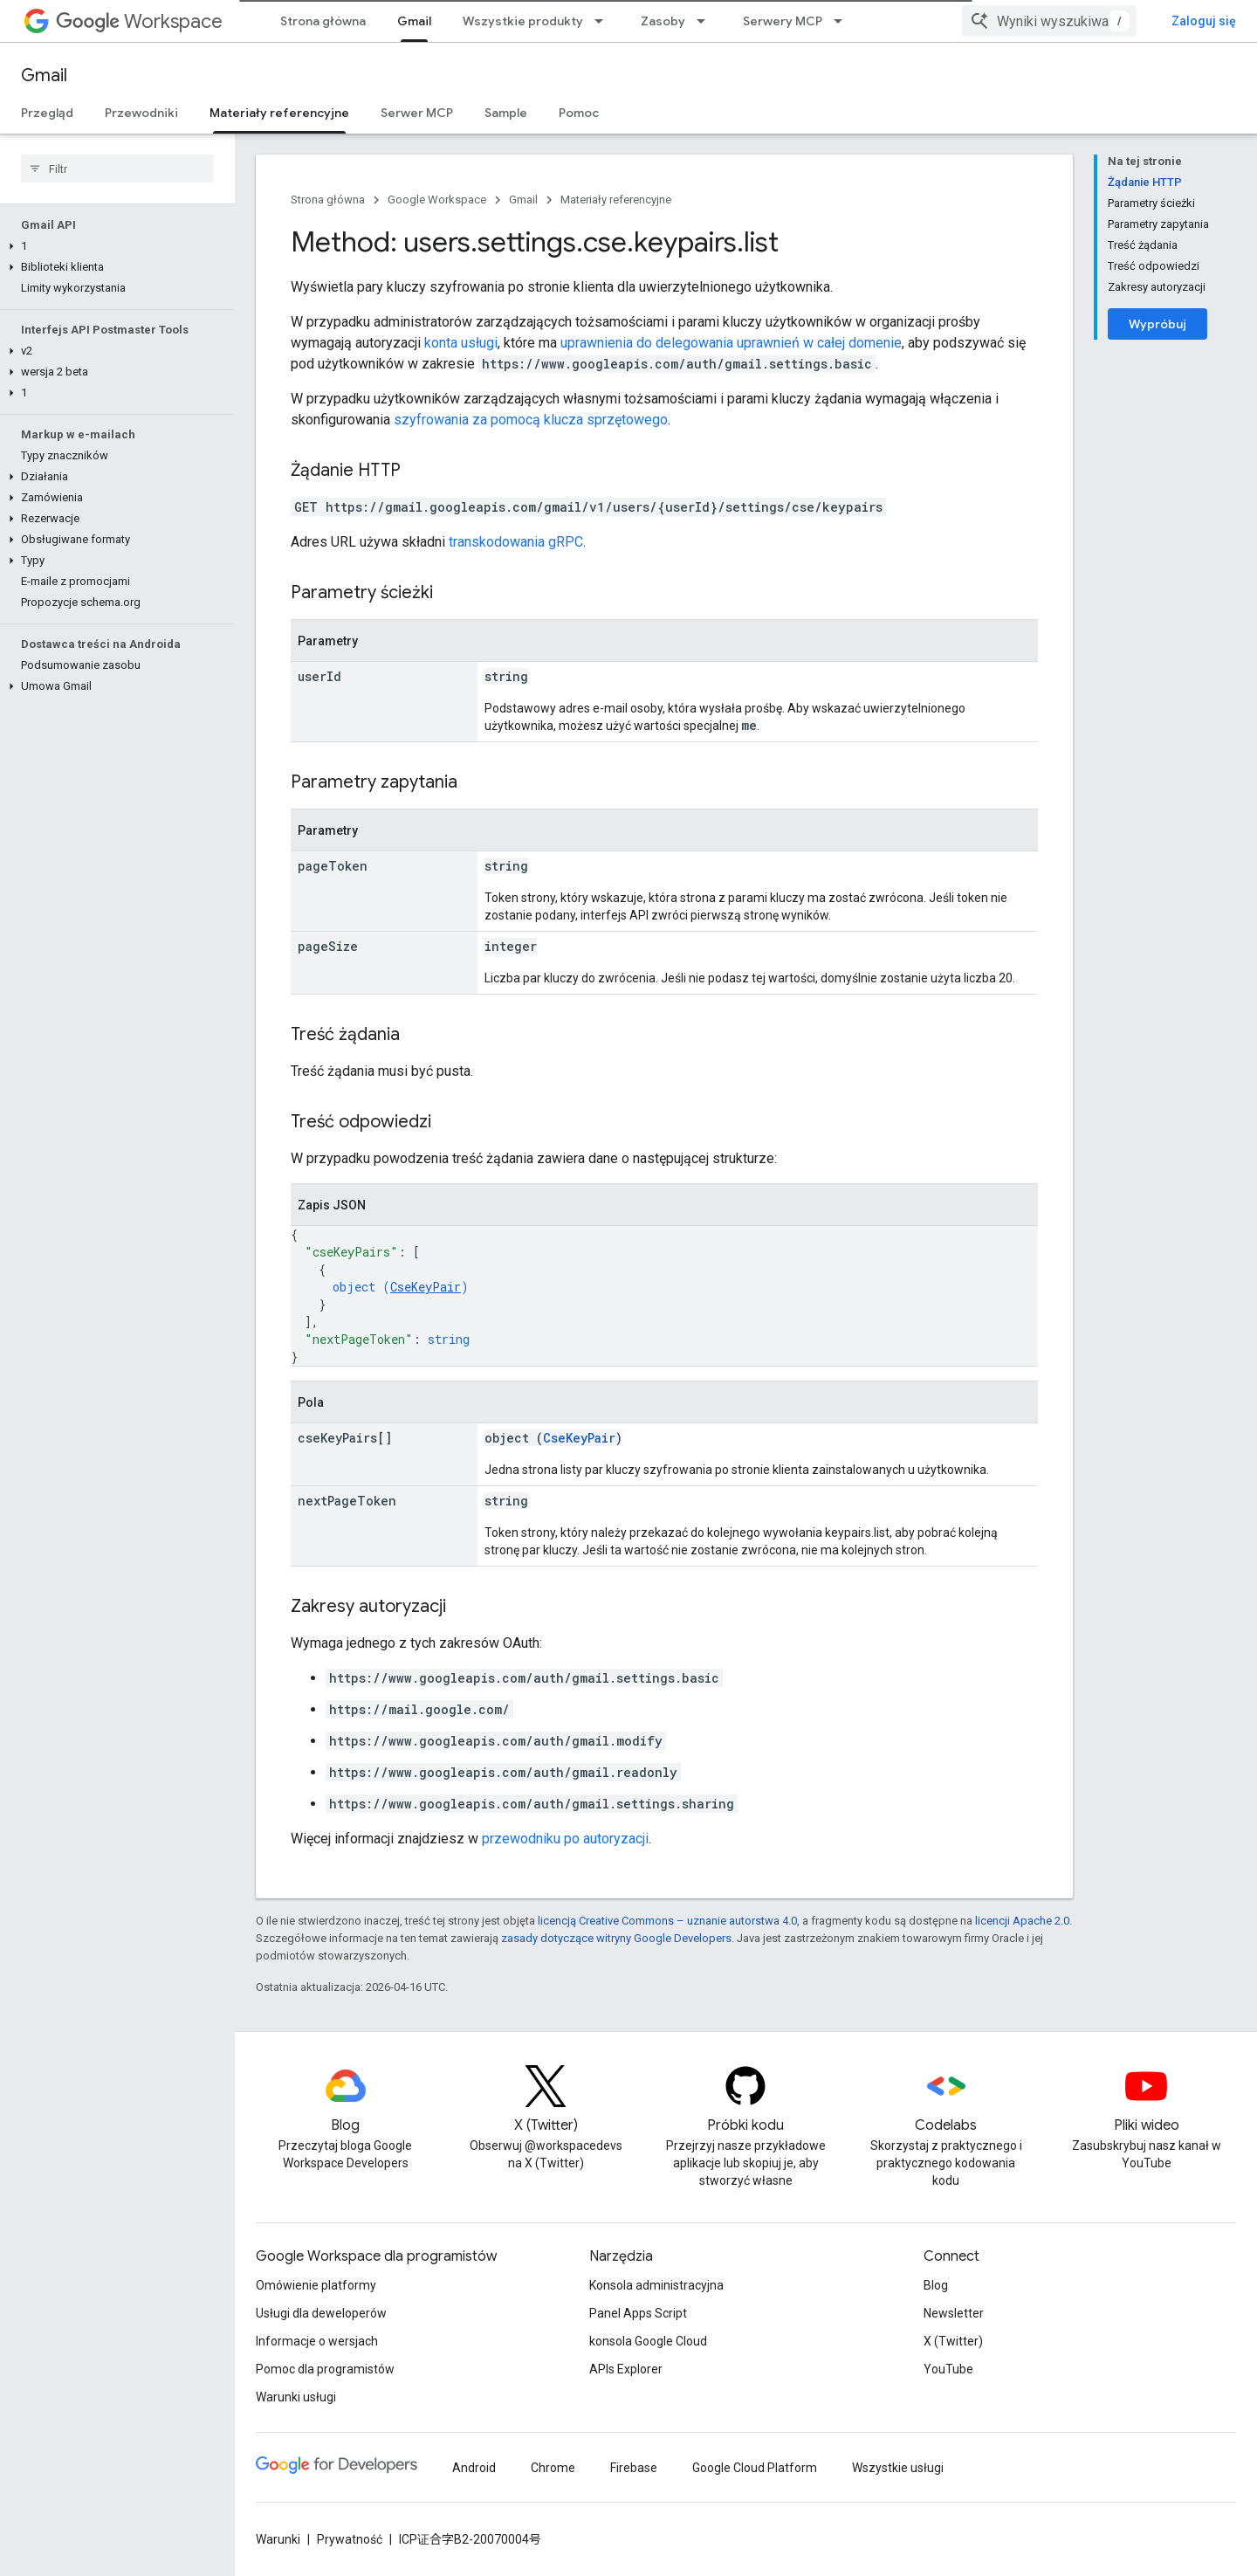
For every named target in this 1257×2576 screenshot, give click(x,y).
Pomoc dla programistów (325, 2369)
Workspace (139, 21)
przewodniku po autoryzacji (565, 1838)
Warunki (278, 2539)
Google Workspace (437, 199)
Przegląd (47, 113)
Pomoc (579, 113)
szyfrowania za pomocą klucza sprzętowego (531, 419)
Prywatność (349, 2539)
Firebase (633, 2468)
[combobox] (1049, 21)
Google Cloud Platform (754, 2468)
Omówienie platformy (316, 2285)
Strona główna (323, 21)
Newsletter (954, 2313)
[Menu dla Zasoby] (706, 21)
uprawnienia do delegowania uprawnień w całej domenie (731, 342)
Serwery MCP (782, 21)
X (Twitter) (953, 2341)
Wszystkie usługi (898, 2468)
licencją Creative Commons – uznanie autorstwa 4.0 (667, 1920)
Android (474, 2468)
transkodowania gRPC (516, 542)
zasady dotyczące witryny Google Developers (616, 1938)
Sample (505, 113)
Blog (936, 2285)
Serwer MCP (417, 113)
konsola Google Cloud (648, 2341)
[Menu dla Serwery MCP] (843, 21)
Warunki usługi (296, 2397)
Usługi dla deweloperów (321, 2313)
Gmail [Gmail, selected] (414, 21)
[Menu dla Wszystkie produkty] (604, 21)
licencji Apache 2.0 (1022, 1920)
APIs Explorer (626, 2369)
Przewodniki (141, 113)
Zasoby (663, 21)
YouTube (948, 2369)
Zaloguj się (1203, 21)
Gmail (44, 75)
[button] (114, 246)
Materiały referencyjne (615, 199)
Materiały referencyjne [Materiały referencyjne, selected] (279, 113)
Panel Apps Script (638, 2313)
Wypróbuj (1157, 324)
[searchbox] (117, 169)
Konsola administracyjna (656, 2285)
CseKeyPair (425, 1286)
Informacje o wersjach (317, 2341)
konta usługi (461, 342)
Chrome (553, 2468)
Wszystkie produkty (523, 21)
